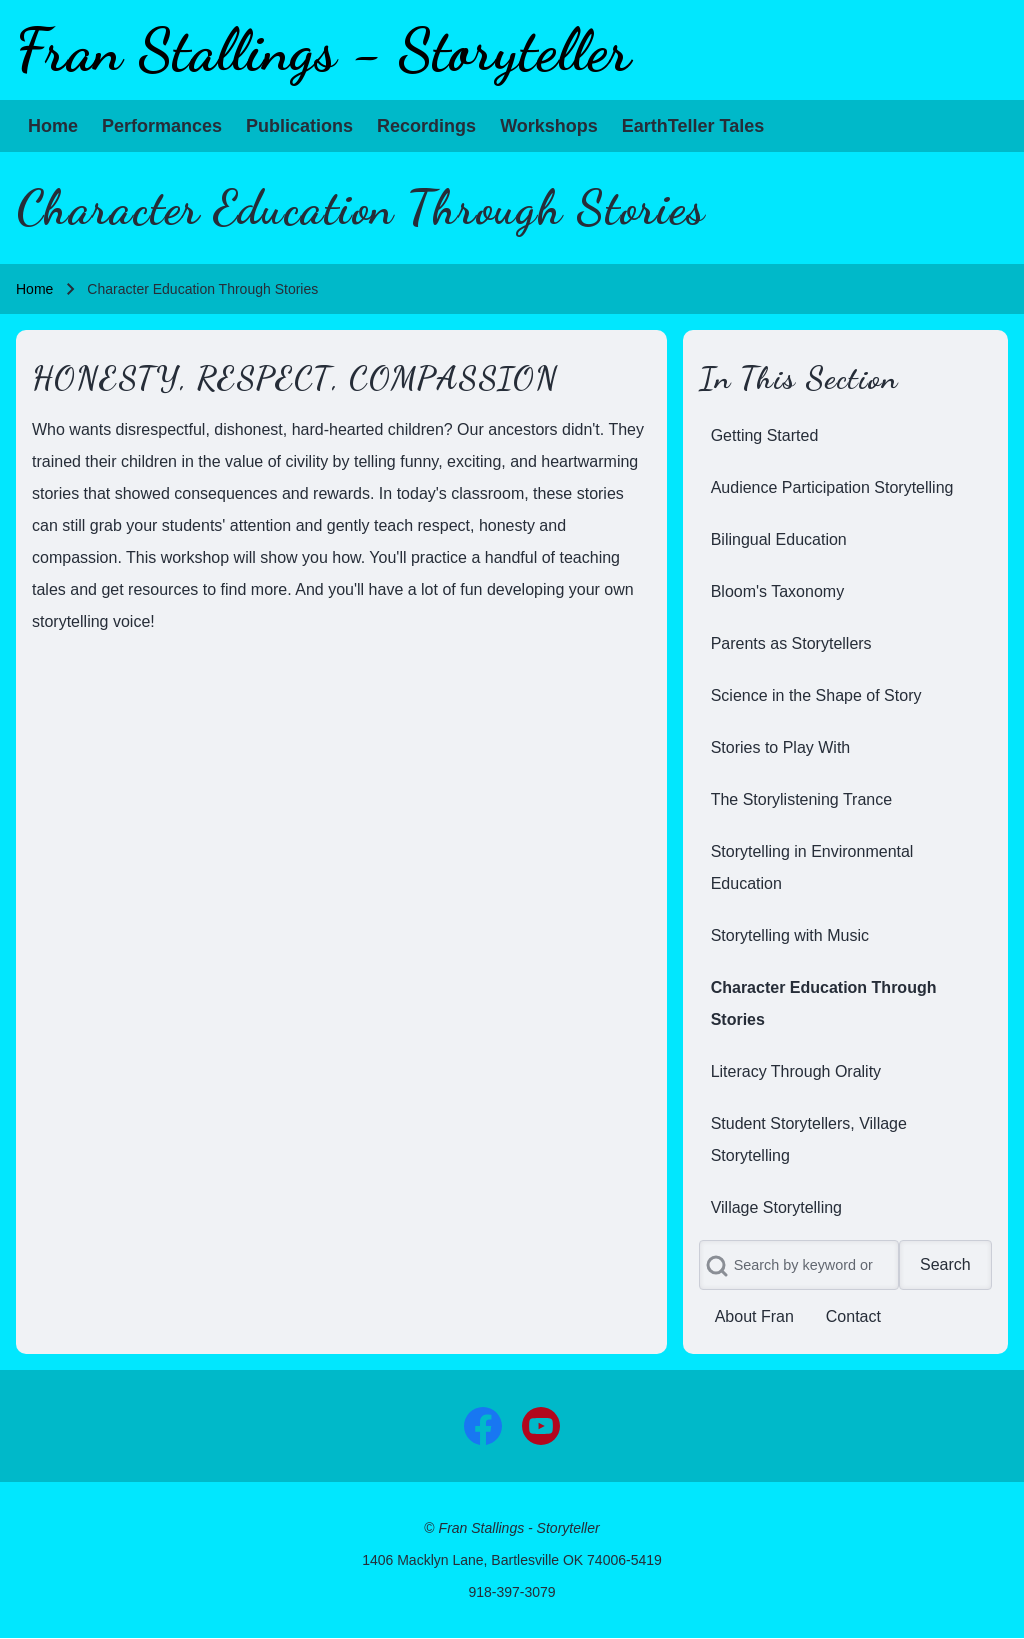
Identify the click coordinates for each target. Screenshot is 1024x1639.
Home (34, 289)
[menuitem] (53, 126)
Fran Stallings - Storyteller (323, 50)
